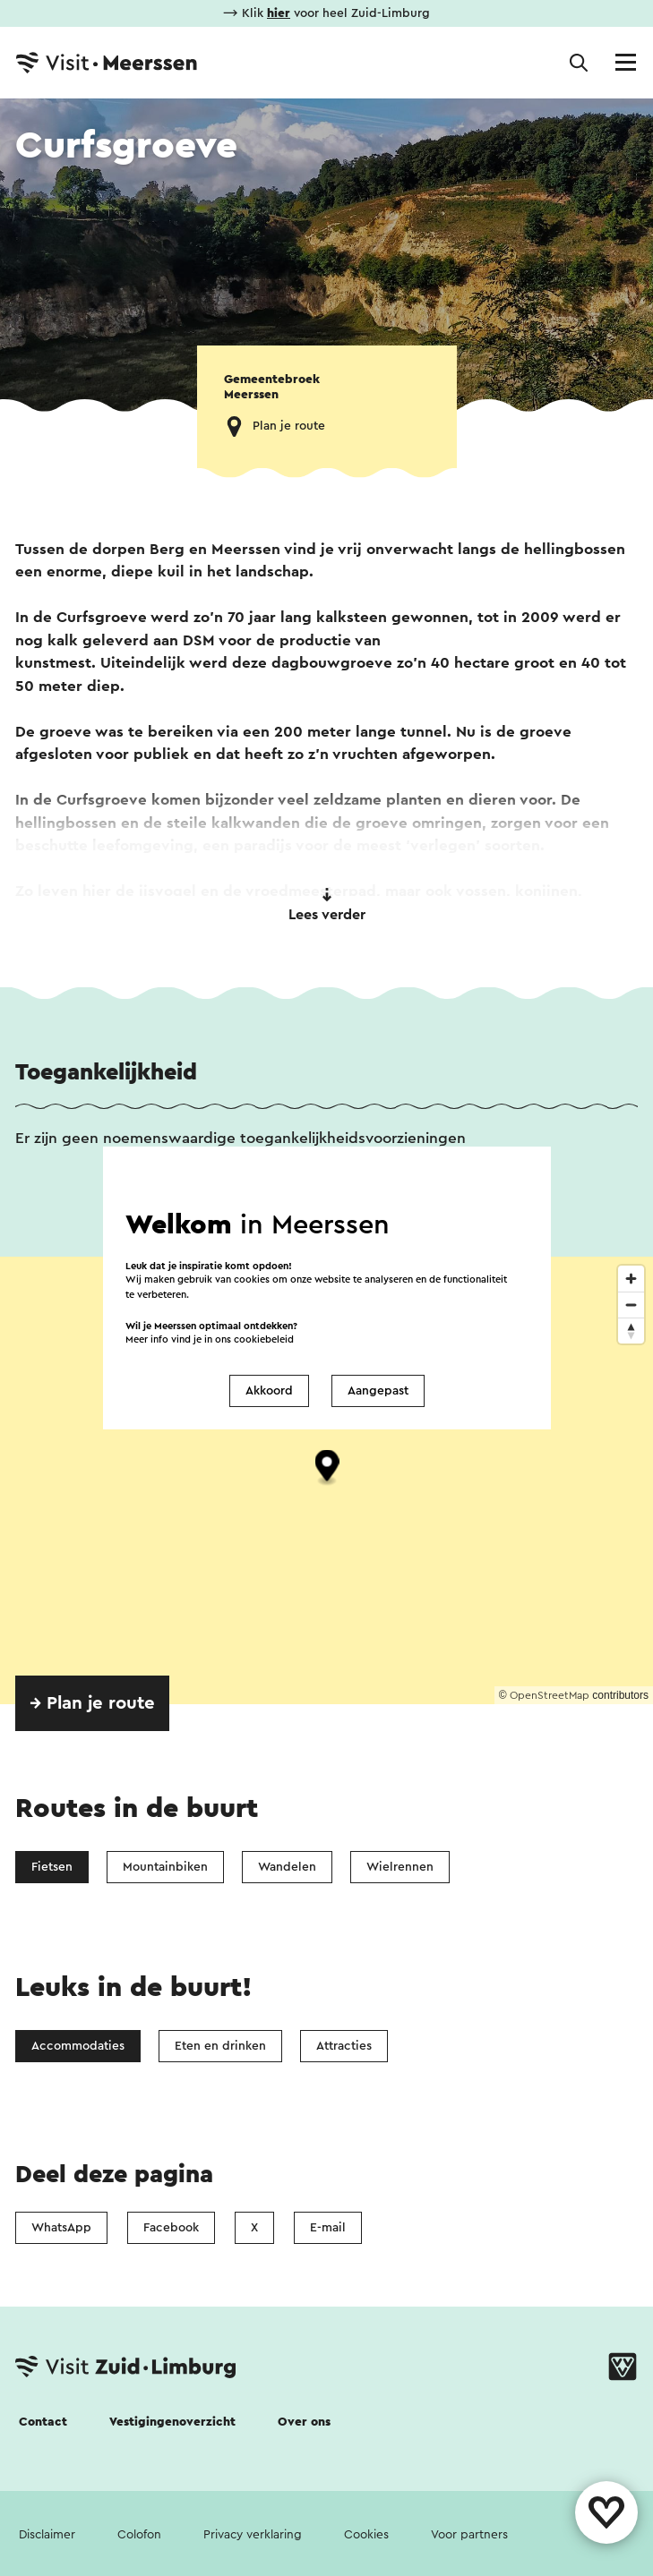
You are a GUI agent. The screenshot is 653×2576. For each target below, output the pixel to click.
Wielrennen (400, 1867)
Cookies (366, 2535)
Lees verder (326, 905)
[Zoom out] (631, 1305)
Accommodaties (78, 2046)
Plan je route (289, 426)
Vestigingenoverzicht (172, 2422)
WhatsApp (61, 2228)
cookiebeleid (264, 1339)
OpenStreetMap (549, 1695)
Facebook (171, 2228)
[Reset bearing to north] (631, 1330)
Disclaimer (47, 2535)
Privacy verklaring (252, 2535)
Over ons (304, 2422)
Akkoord (269, 1391)
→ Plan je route (92, 1703)
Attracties (344, 2046)
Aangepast (378, 1391)
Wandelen (287, 1867)
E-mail (328, 2228)
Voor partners (469, 2535)
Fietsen (52, 1867)
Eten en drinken (220, 2046)
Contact (43, 2422)
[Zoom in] (631, 1279)
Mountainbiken (165, 1867)
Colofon (139, 2535)
